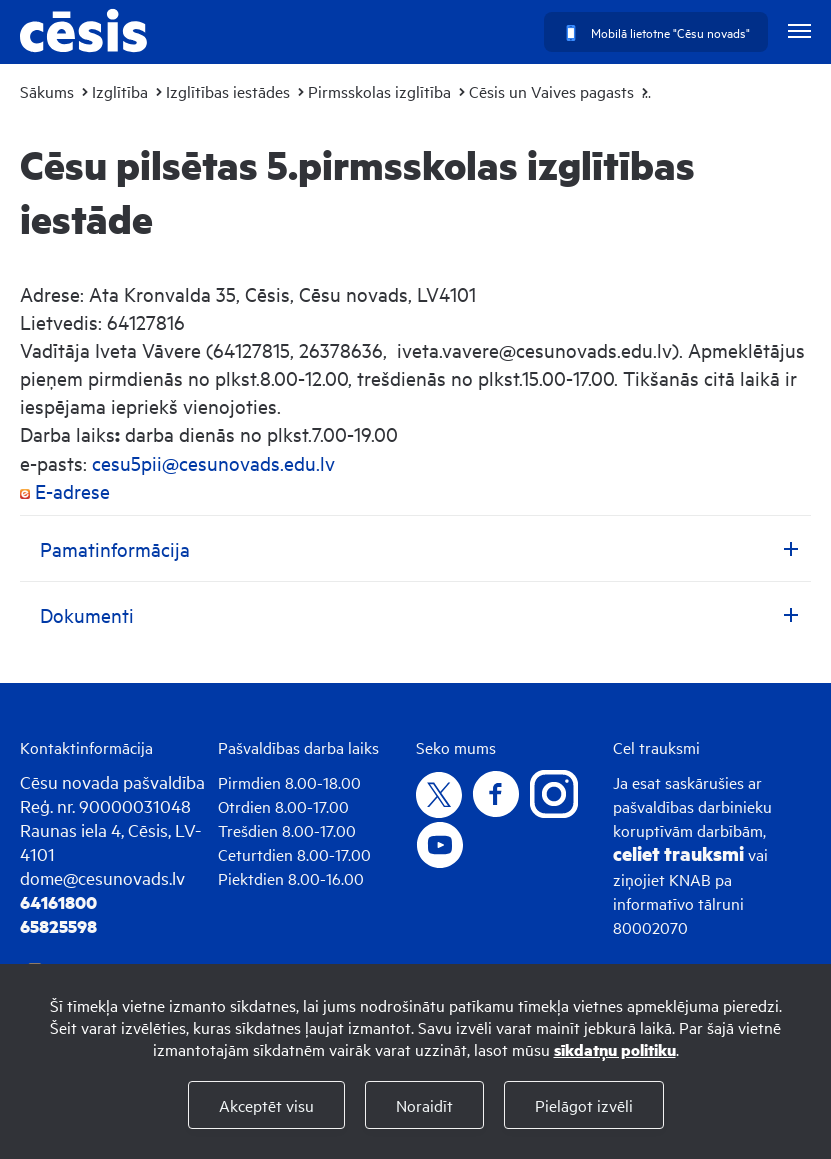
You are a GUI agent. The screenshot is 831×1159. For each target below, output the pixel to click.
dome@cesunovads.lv (102, 877)
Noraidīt (424, 1105)
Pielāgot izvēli (584, 1105)
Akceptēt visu (266, 1105)
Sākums (47, 91)
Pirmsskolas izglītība (379, 91)
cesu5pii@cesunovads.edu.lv (213, 462)
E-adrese (65, 490)
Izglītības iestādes (228, 91)
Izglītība (120, 91)
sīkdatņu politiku (615, 1049)
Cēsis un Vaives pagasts (551, 91)
